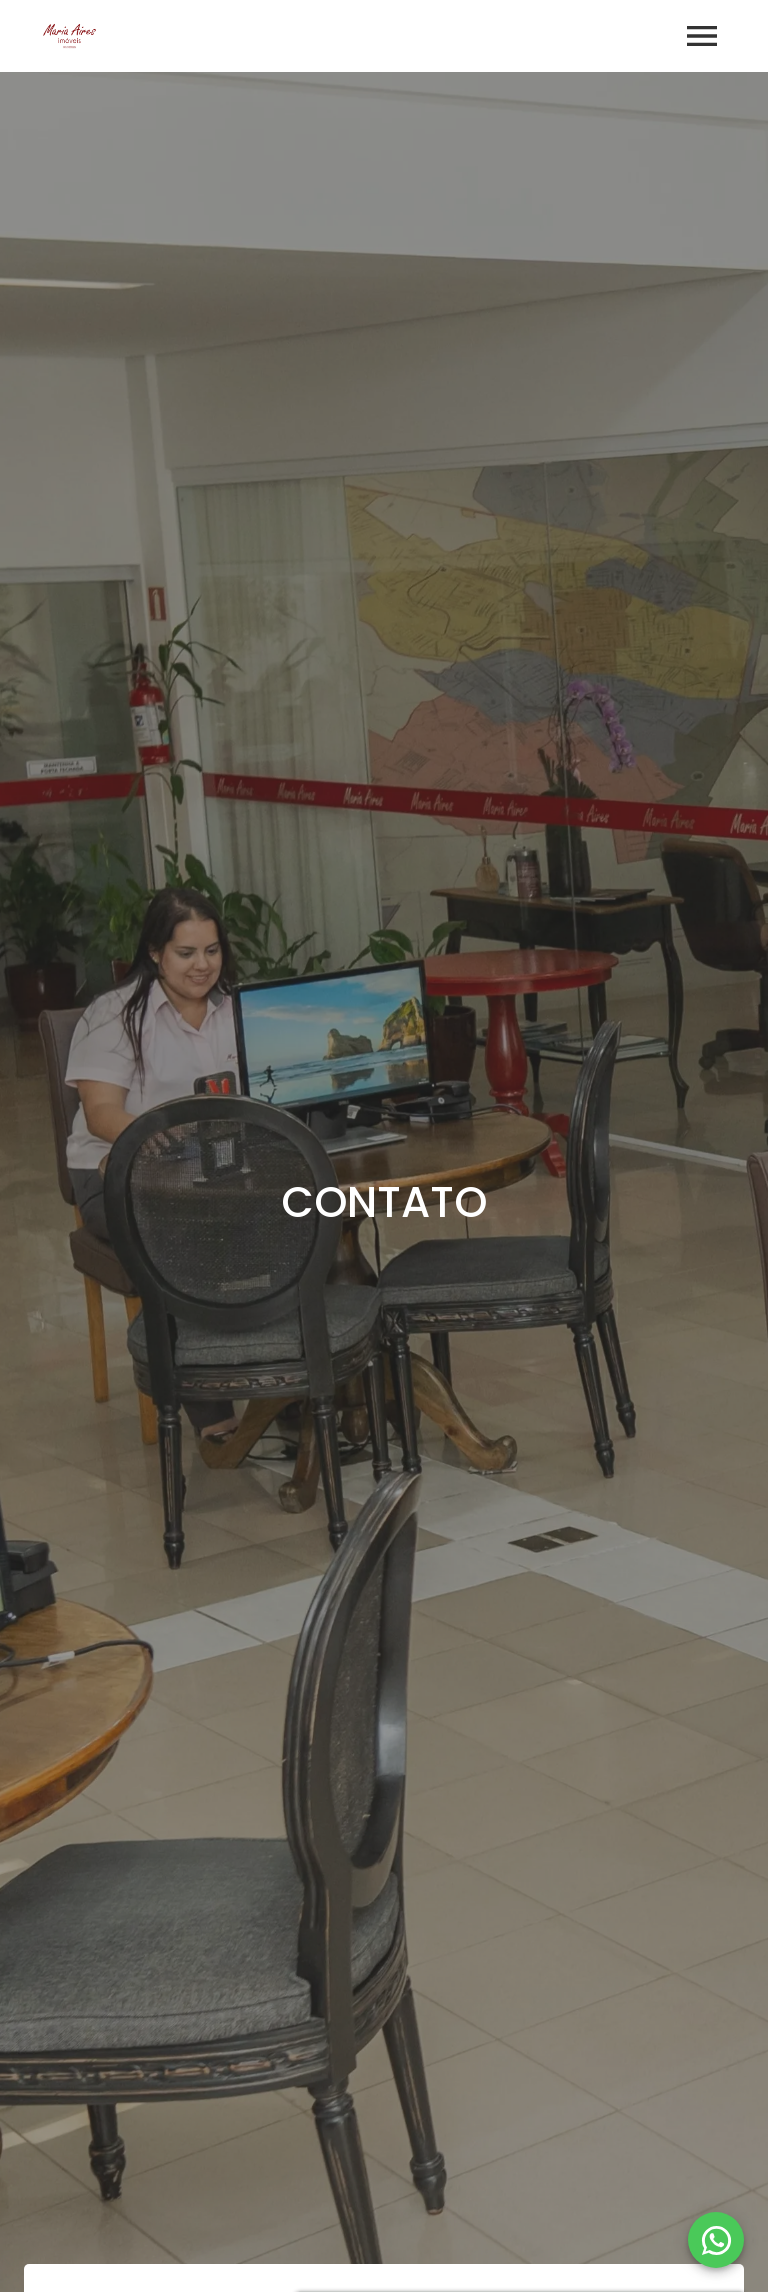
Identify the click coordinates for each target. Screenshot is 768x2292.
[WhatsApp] (716, 2240)
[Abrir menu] (702, 36)
